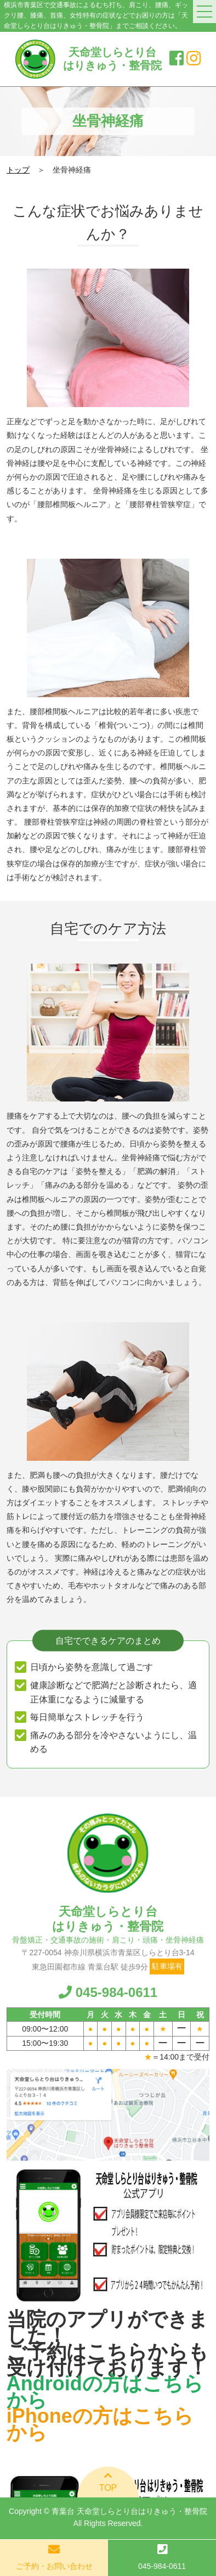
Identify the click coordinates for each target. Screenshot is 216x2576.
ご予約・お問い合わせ (54, 2566)
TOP (108, 2481)
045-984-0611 (108, 1992)
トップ (18, 169)
